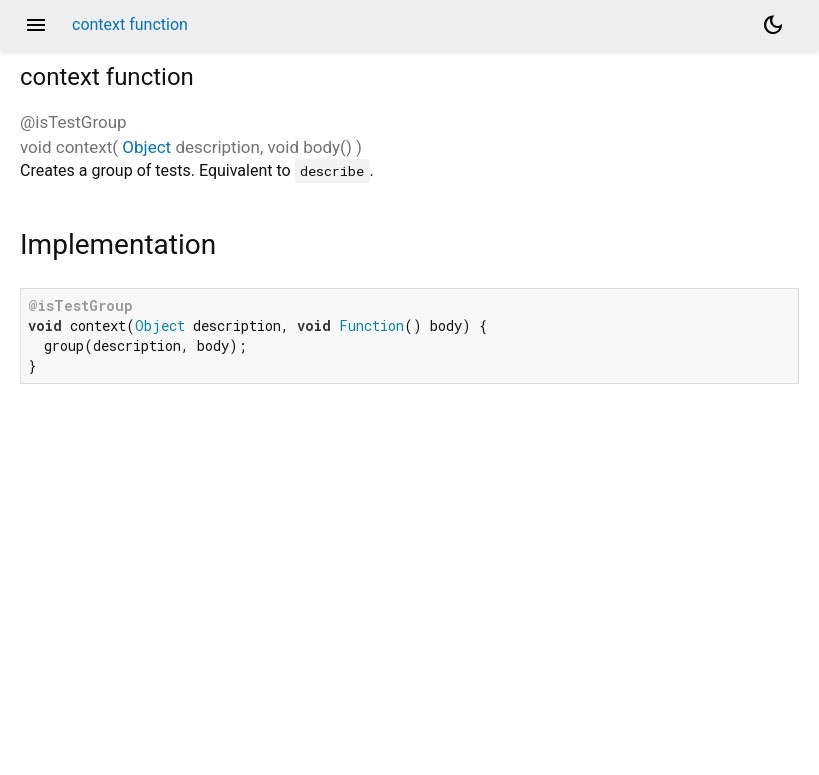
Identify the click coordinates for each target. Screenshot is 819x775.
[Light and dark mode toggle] (773, 25)
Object (146, 147)
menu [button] (36, 25)
